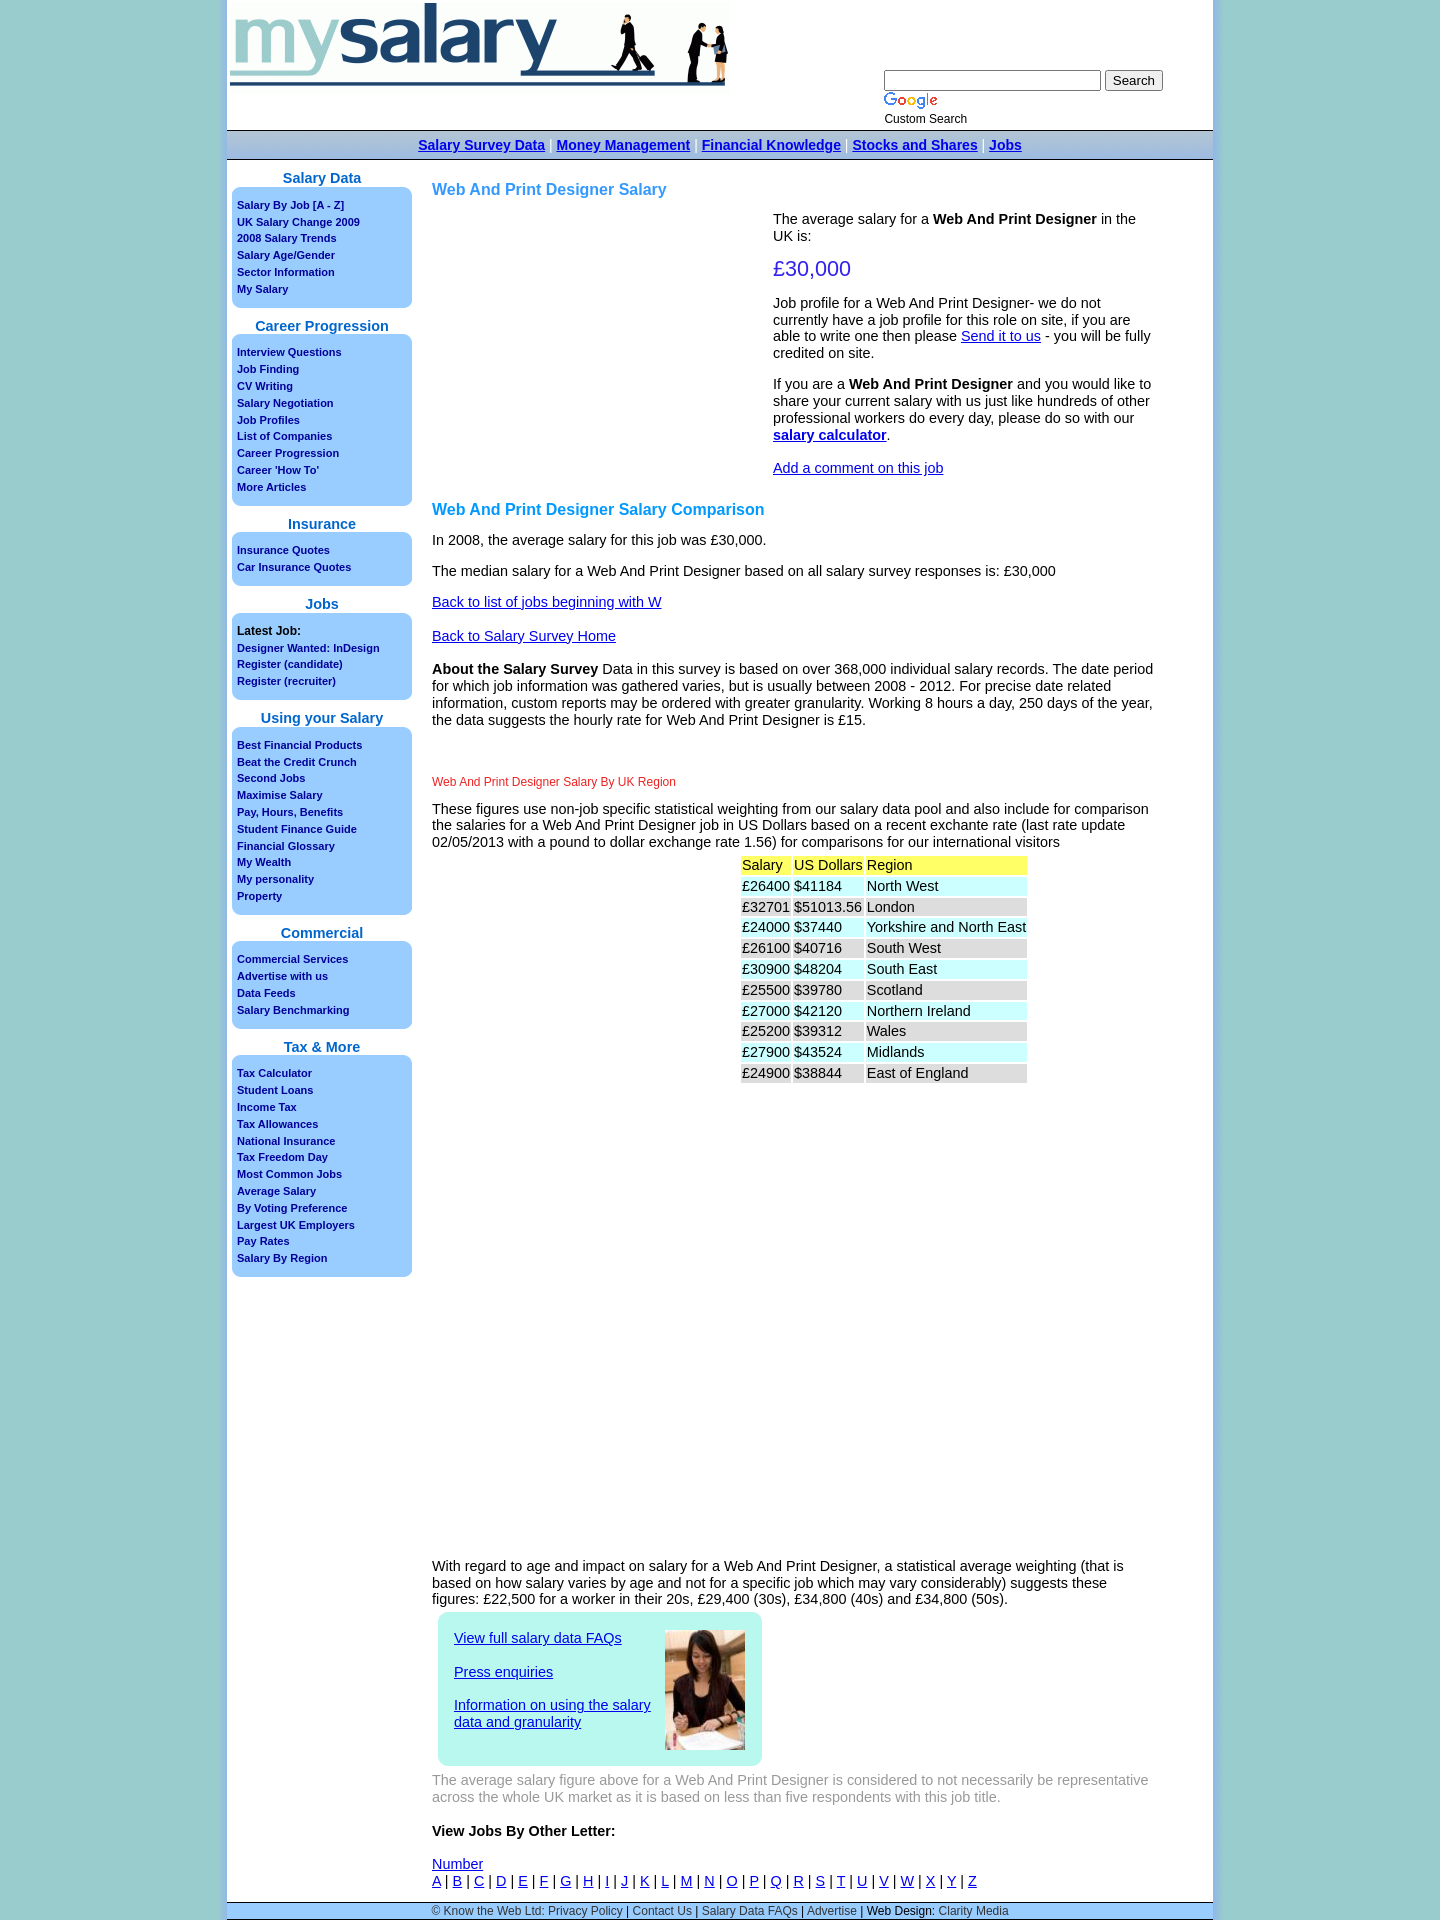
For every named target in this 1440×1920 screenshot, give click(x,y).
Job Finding (268, 369)
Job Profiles (268, 420)
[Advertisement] (605, 351)
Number (457, 1864)
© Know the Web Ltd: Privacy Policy (526, 1911)
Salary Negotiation (285, 403)
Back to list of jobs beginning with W (547, 602)
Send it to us (1001, 336)
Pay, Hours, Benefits (290, 812)
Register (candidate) (290, 664)
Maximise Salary (280, 795)
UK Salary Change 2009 (298, 222)
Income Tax (267, 1107)
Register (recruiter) (286, 681)
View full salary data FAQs (538, 1638)
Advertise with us (282, 976)
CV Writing (265, 386)
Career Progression (288, 453)
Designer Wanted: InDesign (308, 648)
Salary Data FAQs (750, 1911)
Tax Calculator (274, 1073)
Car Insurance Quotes (294, 567)
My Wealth (264, 862)
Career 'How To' (278, 470)
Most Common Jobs (289, 1174)
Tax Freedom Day (282, 1157)
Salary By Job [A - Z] (290, 205)
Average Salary (276, 1191)
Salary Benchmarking (293, 1010)
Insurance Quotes (283, 550)
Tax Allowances (277, 1124)
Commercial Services (292, 959)
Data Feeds (266, 993)
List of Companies (284, 436)
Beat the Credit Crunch (297, 762)
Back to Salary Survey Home (524, 636)
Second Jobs (271, 778)
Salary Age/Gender (286, 255)
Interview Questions (289, 352)
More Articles (271, 487)
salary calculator (830, 435)
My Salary (262, 289)
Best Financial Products (299, 745)
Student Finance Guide (297, 829)
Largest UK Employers (296, 1225)
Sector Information (286, 272)
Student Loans (275, 1090)
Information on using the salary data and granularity (552, 1713)
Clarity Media (974, 1911)
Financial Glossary (286, 846)
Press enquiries (503, 1672)
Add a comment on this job (858, 468)
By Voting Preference (292, 1208)
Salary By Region (282, 1258)
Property (259, 896)
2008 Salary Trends (287, 238)
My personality (275, 879)
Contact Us (662, 1911)
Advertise (832, 1911)
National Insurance (286, 1141)
